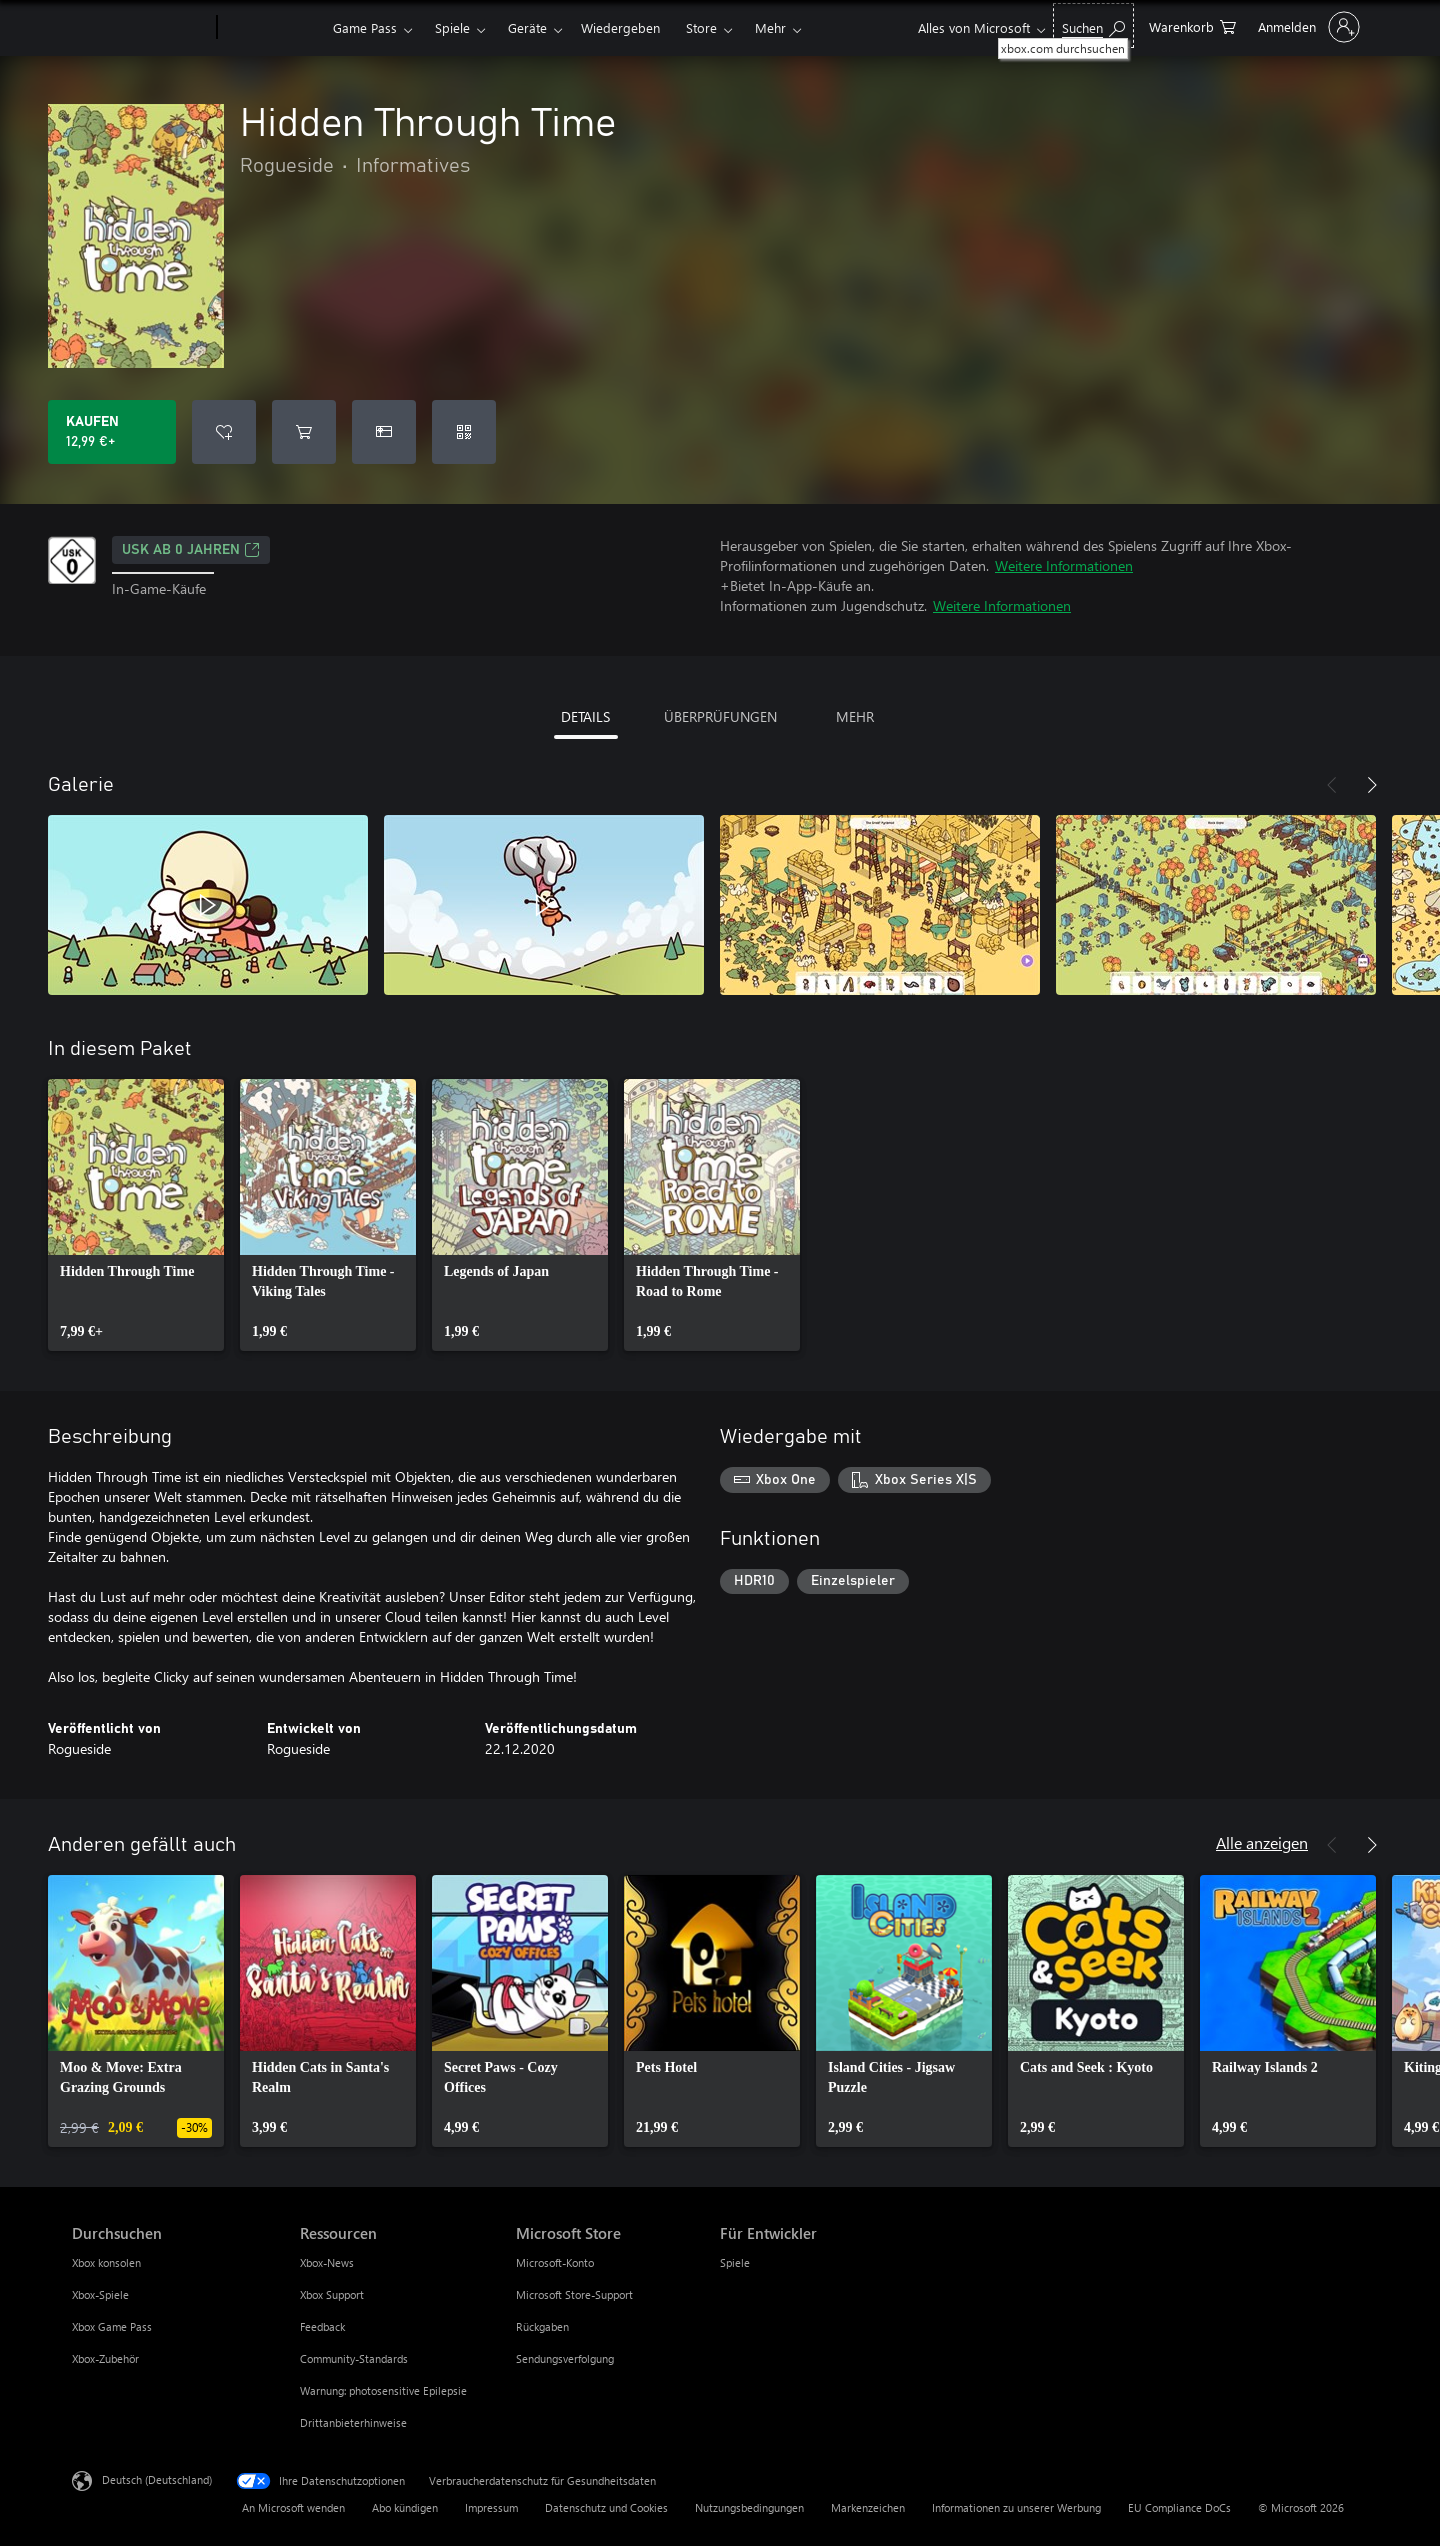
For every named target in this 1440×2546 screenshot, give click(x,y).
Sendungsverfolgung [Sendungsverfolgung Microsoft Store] (565, 2358)
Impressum (491, 2507)
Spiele (452, 27)
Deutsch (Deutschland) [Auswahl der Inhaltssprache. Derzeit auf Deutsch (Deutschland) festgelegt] (157, 2479)
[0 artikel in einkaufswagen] (1192, 25)
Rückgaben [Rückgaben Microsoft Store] (542, 2326)
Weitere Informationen (1064, 565)
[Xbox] (272, 28)
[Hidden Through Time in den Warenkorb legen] (304, 432)
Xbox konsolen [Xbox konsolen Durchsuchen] (106, 2262)
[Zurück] (1332, 785)
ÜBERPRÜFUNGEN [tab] (720, 716)
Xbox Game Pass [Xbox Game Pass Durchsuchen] (112, 2326)
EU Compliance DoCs (1179, 2507)
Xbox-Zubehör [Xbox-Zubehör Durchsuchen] (105, 2358)
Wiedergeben (620, 27)
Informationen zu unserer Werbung (1016, 2507)
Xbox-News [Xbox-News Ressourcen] (327, 2262)
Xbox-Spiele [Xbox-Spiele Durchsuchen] (100, 2294)
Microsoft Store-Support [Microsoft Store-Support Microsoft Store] (574, 2294)
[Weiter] (1372, 785)
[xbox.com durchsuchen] (1093, 25)
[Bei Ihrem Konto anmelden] (1307, 27)
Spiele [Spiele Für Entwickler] (735, 2262)
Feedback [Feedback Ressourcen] (322, 2326)
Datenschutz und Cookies (606, 2507)
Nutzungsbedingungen (749, 2507)
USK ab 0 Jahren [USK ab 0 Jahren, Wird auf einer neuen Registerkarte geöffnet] (191, 550)
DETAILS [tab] (585, 716)
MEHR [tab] (855, 716)
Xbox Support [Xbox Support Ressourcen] (332, 2294)
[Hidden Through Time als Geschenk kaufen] (384, 432)
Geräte (527, 27)
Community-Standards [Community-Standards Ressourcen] (354, 2358)
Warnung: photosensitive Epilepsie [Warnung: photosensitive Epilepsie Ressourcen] (383, 2390)
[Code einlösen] (464, 432)
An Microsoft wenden (293, 2507)
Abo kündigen (405, 2507)
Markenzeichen (868, 2507)
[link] (136, 1215)
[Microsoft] (140, 28)
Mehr (770, 27)
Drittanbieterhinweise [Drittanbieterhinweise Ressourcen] (353, 2422)
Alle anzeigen (1262, 1842)
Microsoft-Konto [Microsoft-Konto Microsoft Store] (555, 2262)
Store (701, 27)
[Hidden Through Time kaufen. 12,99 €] (112, 432)
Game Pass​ (365, 27)
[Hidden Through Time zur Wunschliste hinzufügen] (224, 432)
